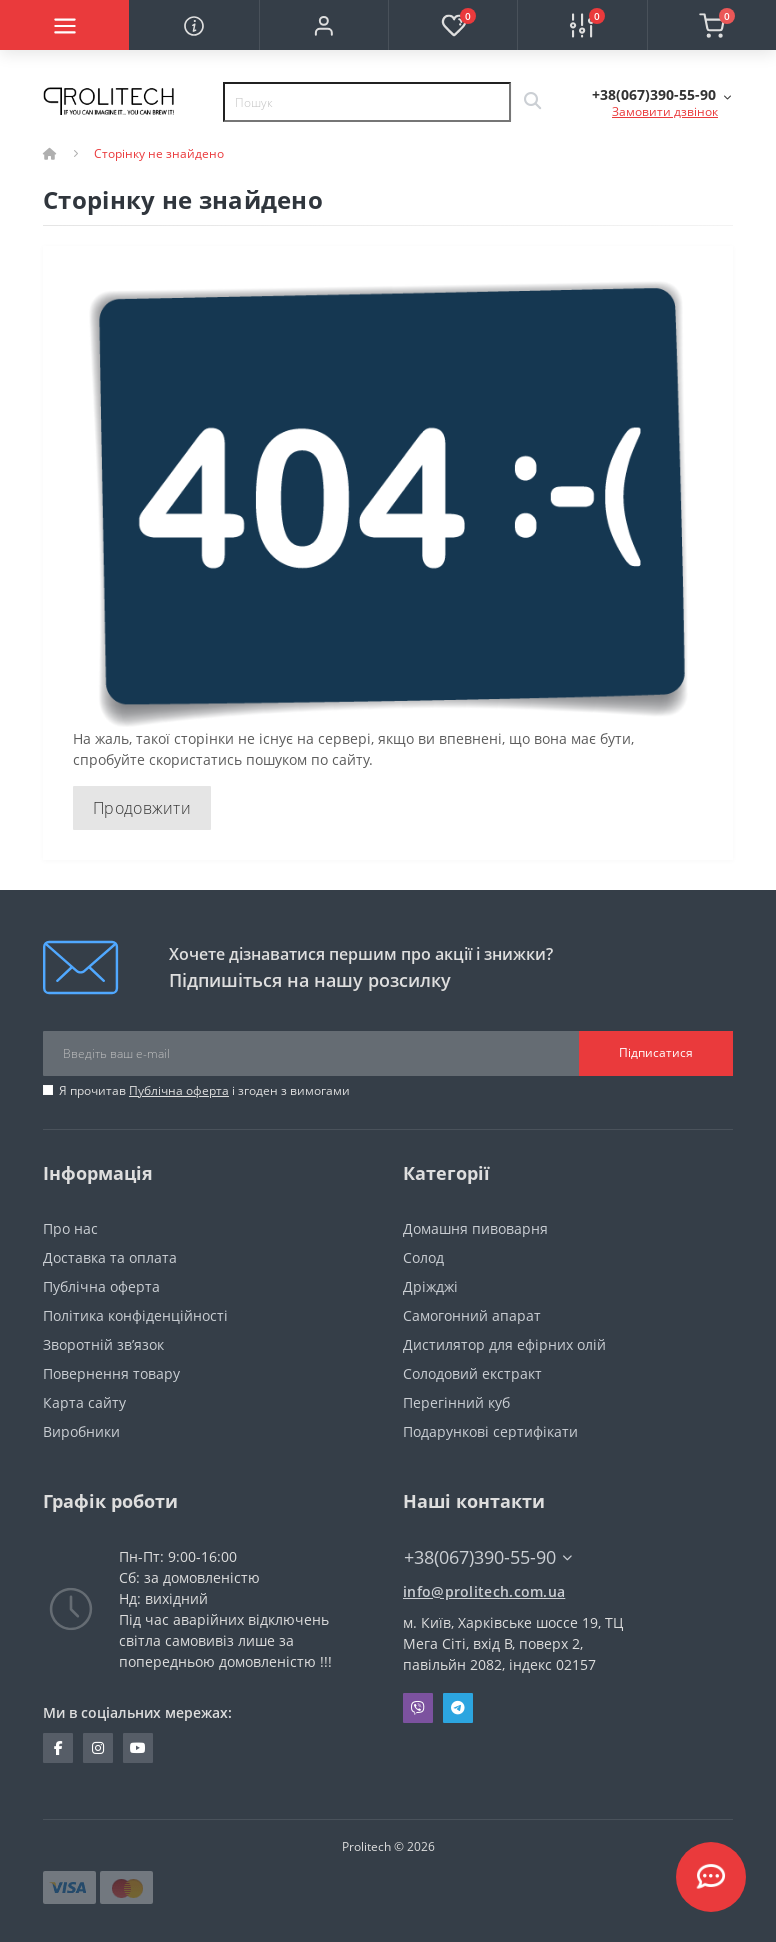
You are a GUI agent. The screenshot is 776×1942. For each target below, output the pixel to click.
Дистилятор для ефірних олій (504, 1344)
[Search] (532, 102)
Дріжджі (430, 1286)
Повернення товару (111, 1373)
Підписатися (656, 1052)
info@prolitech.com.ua (484, 1591)
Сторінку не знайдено (159, 153)
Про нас (70, 1228)
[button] (323, 25)
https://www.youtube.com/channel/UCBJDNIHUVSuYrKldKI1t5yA (138, 1748)
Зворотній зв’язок (103, 1344)
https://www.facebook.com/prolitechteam (58, 1748)
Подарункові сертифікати (490, 1431)
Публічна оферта (179, 1090)
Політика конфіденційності (135, 1315)
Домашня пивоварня (475, 1228)
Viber (418, 1708)
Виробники (81, 1431)
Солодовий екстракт (472, 1373)
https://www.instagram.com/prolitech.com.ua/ (98, 1748)
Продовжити (142, 808)
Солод (423, 1257)
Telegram (458, 1708)
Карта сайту (84, 1402)
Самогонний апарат (472, 1315)
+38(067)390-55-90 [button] (488, 1557)
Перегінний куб (456, 1402)
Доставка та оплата (110, 1257)
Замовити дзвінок (665, 111)
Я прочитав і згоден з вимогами (204, 1090)
